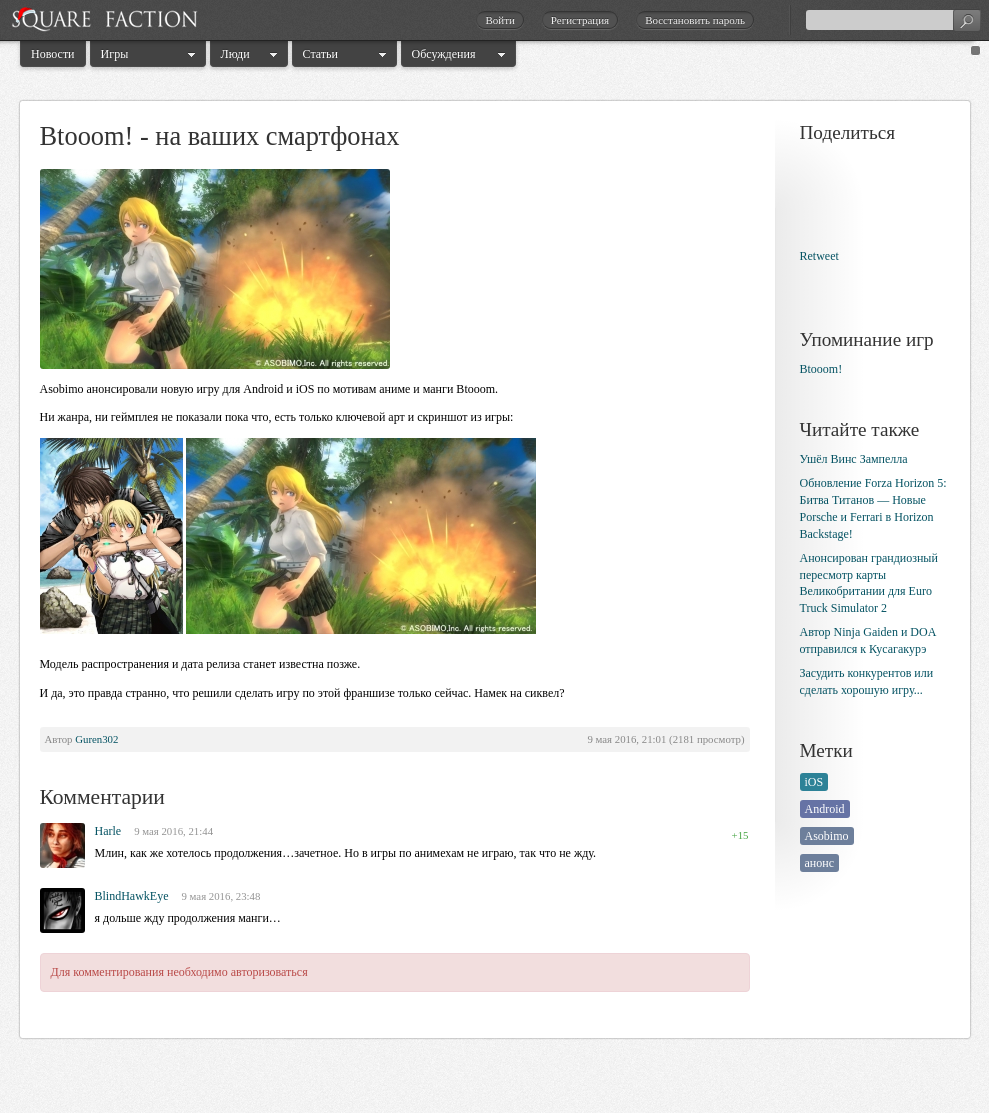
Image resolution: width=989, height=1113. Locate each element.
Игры (115, 54)
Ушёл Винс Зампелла (854, 459)
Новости (53, 54)
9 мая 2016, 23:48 (221, 896)
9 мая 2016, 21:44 (173, 831)
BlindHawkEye (132, 896)
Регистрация (580, 20)
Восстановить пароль (695, 20)
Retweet (819, 256)
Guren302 (96, 739)
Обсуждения (444, 54)
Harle (108, 831)
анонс (820, 863)
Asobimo (827, 836)
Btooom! (821, 369)
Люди (235, 54)
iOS (814, 782)
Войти (499, 20)
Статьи (320, 54)
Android (825, 809)
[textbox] (893, 20)
